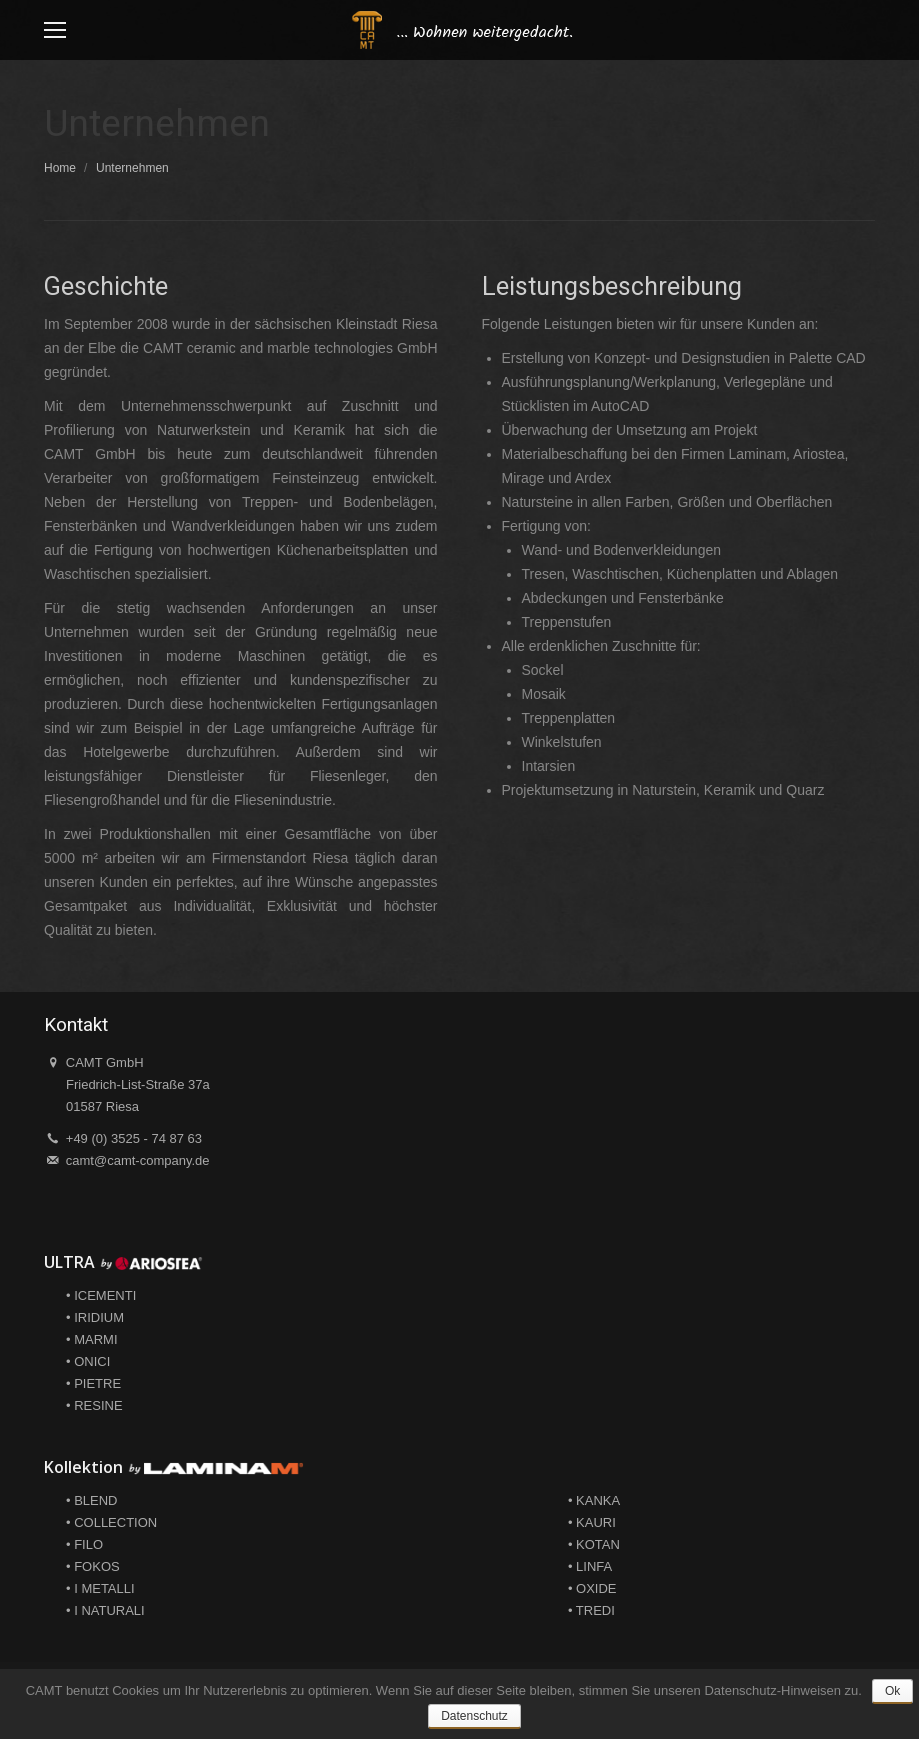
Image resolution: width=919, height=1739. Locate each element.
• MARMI (92, 1339)
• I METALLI (100, 1588)
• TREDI (591, 1610)
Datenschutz (474, 1716)
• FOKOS (93, 1566)
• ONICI (88, 1361)
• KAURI (592, 1522)
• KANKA (594, 1500)
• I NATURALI (105, 1610)
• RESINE (94, 1405)
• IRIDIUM (95, 1317)
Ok (892, 1691)
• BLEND (92, 1500)
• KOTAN (594, 1544)
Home (60, 168)
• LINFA (590, 1566)
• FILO (84, 1544)
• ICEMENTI (101, 1295)
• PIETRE (93, 1383)
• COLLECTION (111, 1522)
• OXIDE (592, 1588)
